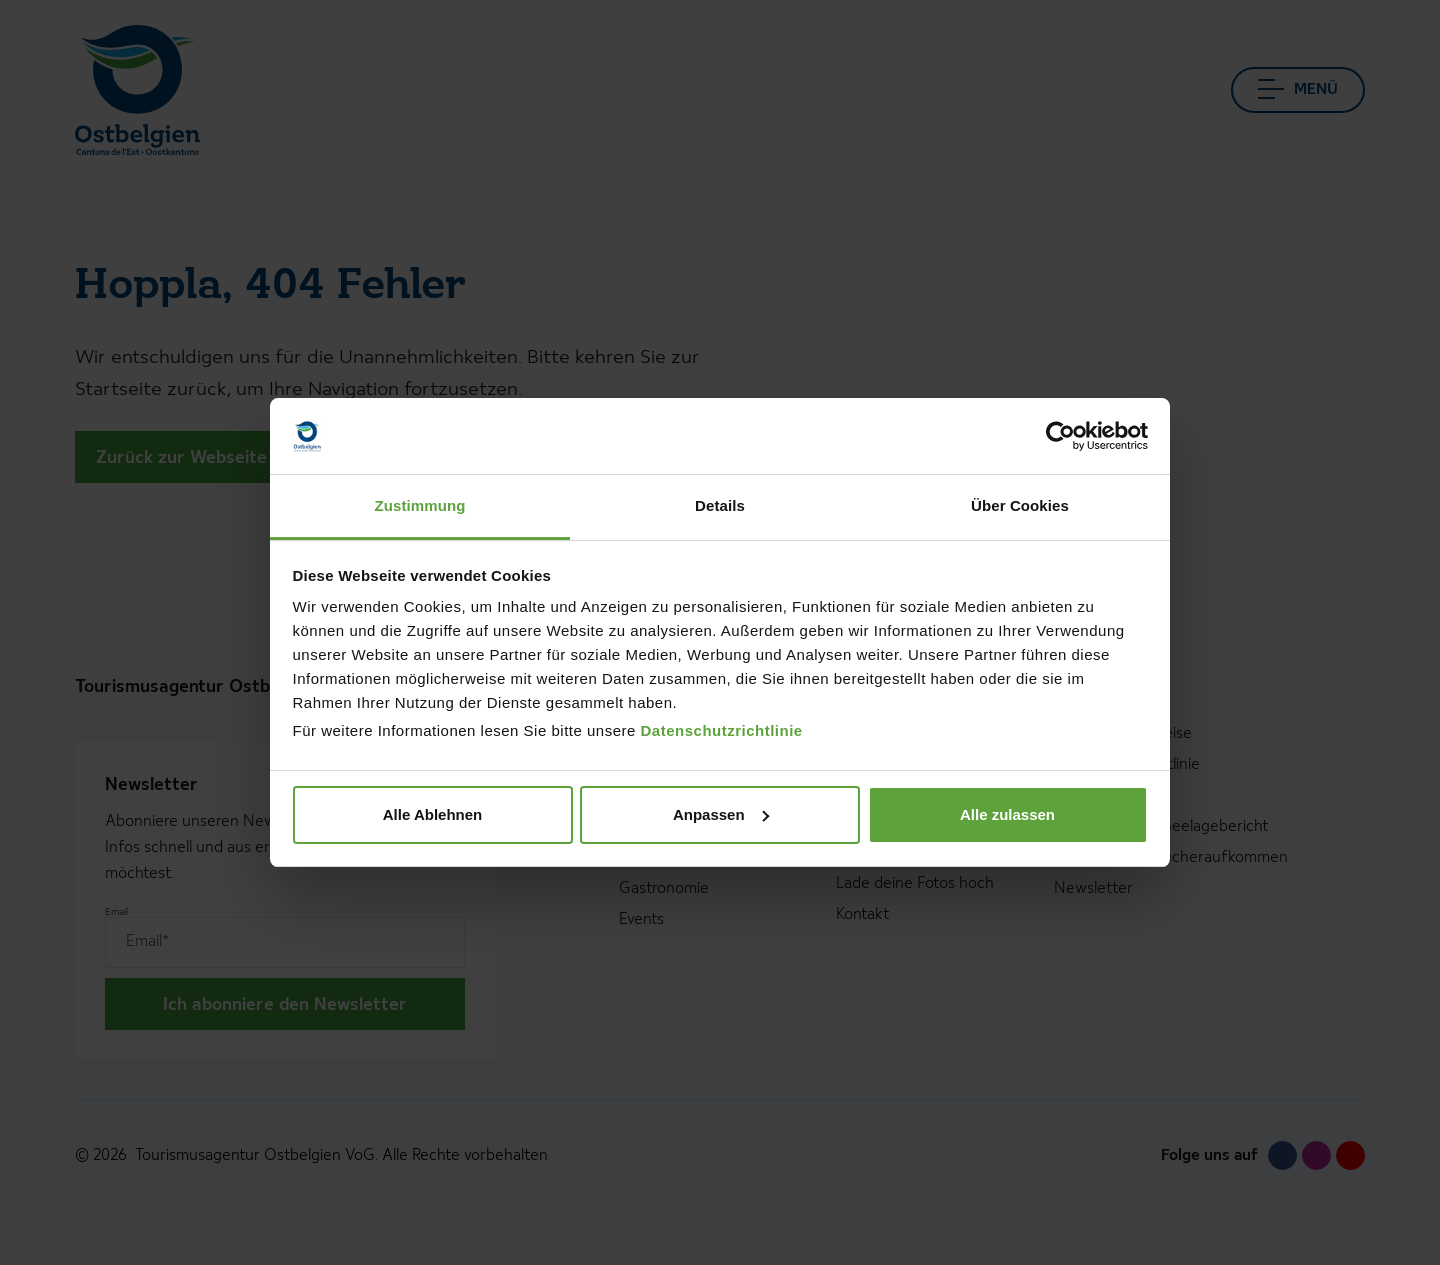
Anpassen (721, 814)
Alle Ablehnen (432, 814)
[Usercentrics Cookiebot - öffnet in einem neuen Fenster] (1060, 436)
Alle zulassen (1007, 814)
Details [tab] (720, 505)
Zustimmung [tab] (420, 505)
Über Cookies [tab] (1020, 505)
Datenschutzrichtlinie (722, 730)
